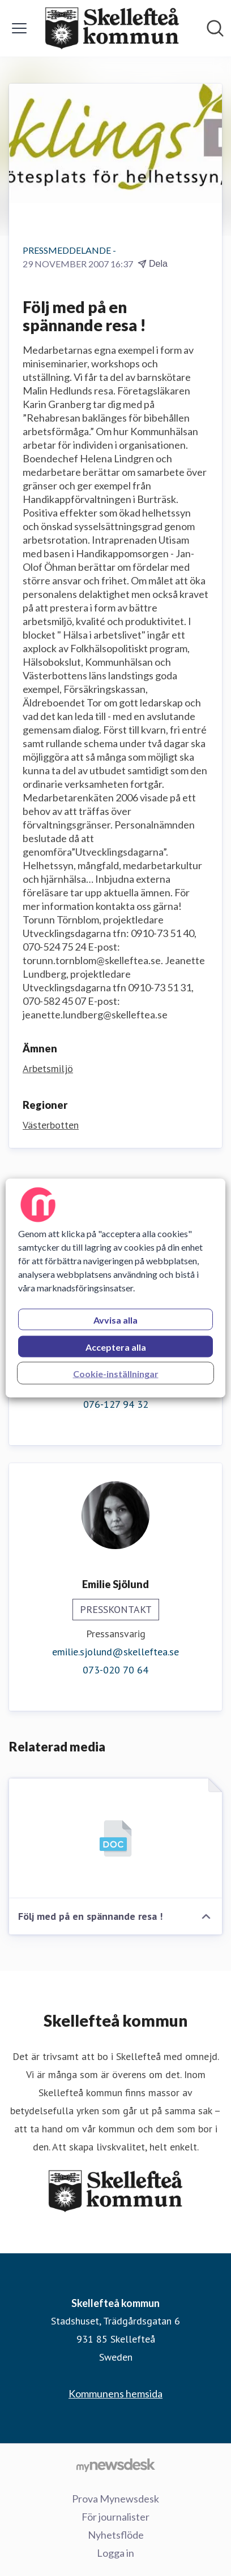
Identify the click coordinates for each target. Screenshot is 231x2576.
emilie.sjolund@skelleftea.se (115, 1651)
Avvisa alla (115, 1320)
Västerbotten (51, 1124)
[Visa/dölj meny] (19, 28)
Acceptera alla (115, 1347)
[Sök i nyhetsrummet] (215, 28)
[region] (115, 1288)
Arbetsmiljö (48, 1068)
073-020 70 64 (115, 1669)
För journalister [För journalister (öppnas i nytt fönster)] (115, 2516)
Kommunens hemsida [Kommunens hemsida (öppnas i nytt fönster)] (115, 2393)
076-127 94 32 (115, 1404)
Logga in (115, 2553)
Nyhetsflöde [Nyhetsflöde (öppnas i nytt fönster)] (116, 2535)
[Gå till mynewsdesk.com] (115, 2464)
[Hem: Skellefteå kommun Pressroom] (112, 28)
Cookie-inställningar (116, 1373)
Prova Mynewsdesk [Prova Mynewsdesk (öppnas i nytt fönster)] (115, 2498)
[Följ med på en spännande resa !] (115, 1838)
